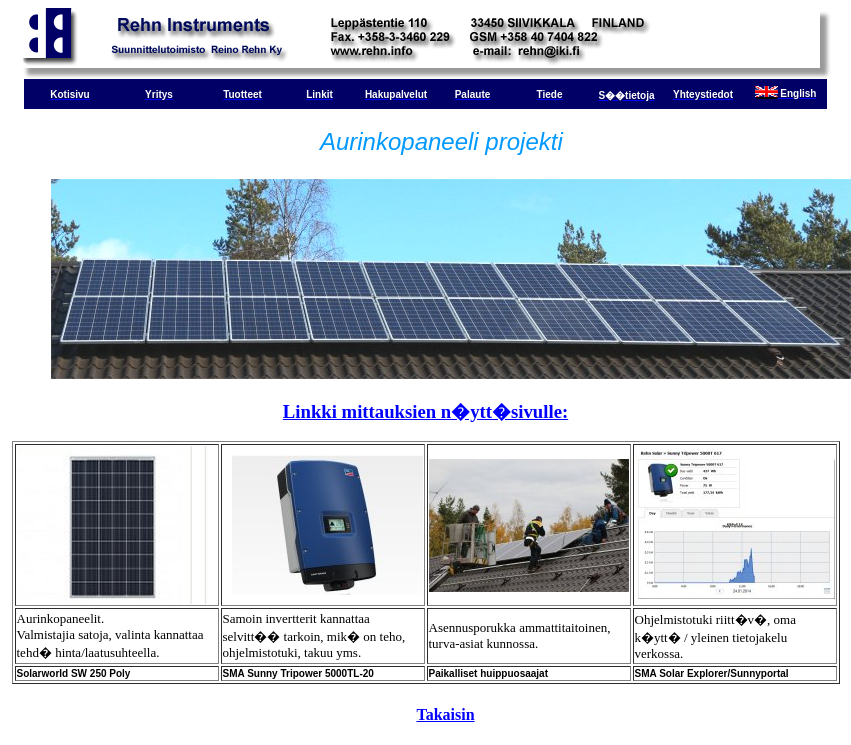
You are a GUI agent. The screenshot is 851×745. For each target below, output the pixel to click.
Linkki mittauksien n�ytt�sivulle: (425, 411)
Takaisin (445, 714)
